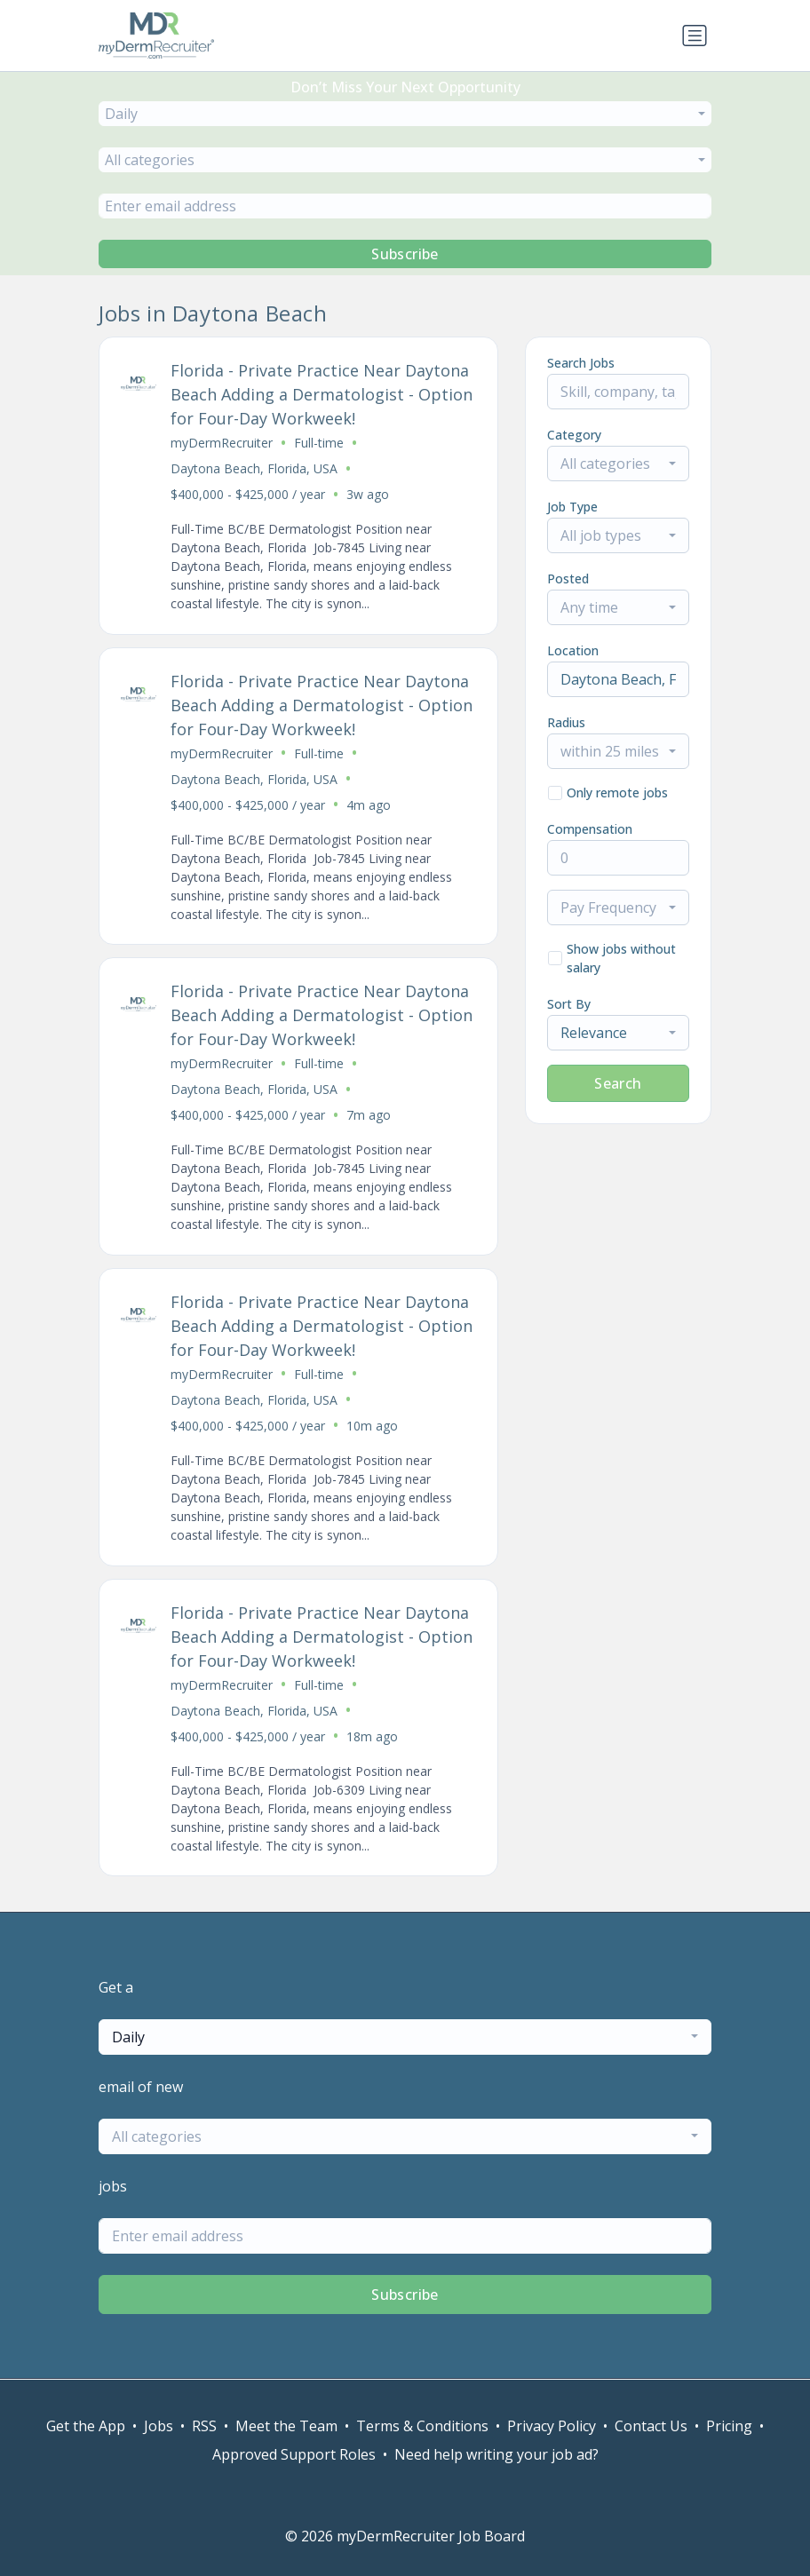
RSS (204, 2426)
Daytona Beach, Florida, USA (254, 468)
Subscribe (405, 254)
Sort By (569, 1003)
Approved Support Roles (294, 2454)
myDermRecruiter (222, 442)
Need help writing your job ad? (496, 2454)
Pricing (729, 2426)
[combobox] (405, 113)
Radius (566, 722)
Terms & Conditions (422, 2426)
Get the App (85, 2426)
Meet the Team (286, 2426)
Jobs (158, 2426)
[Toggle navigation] (694, 35)
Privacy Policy (551, 2426)
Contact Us (651, 2426)
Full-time (319, 442)
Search (617, 1083)
